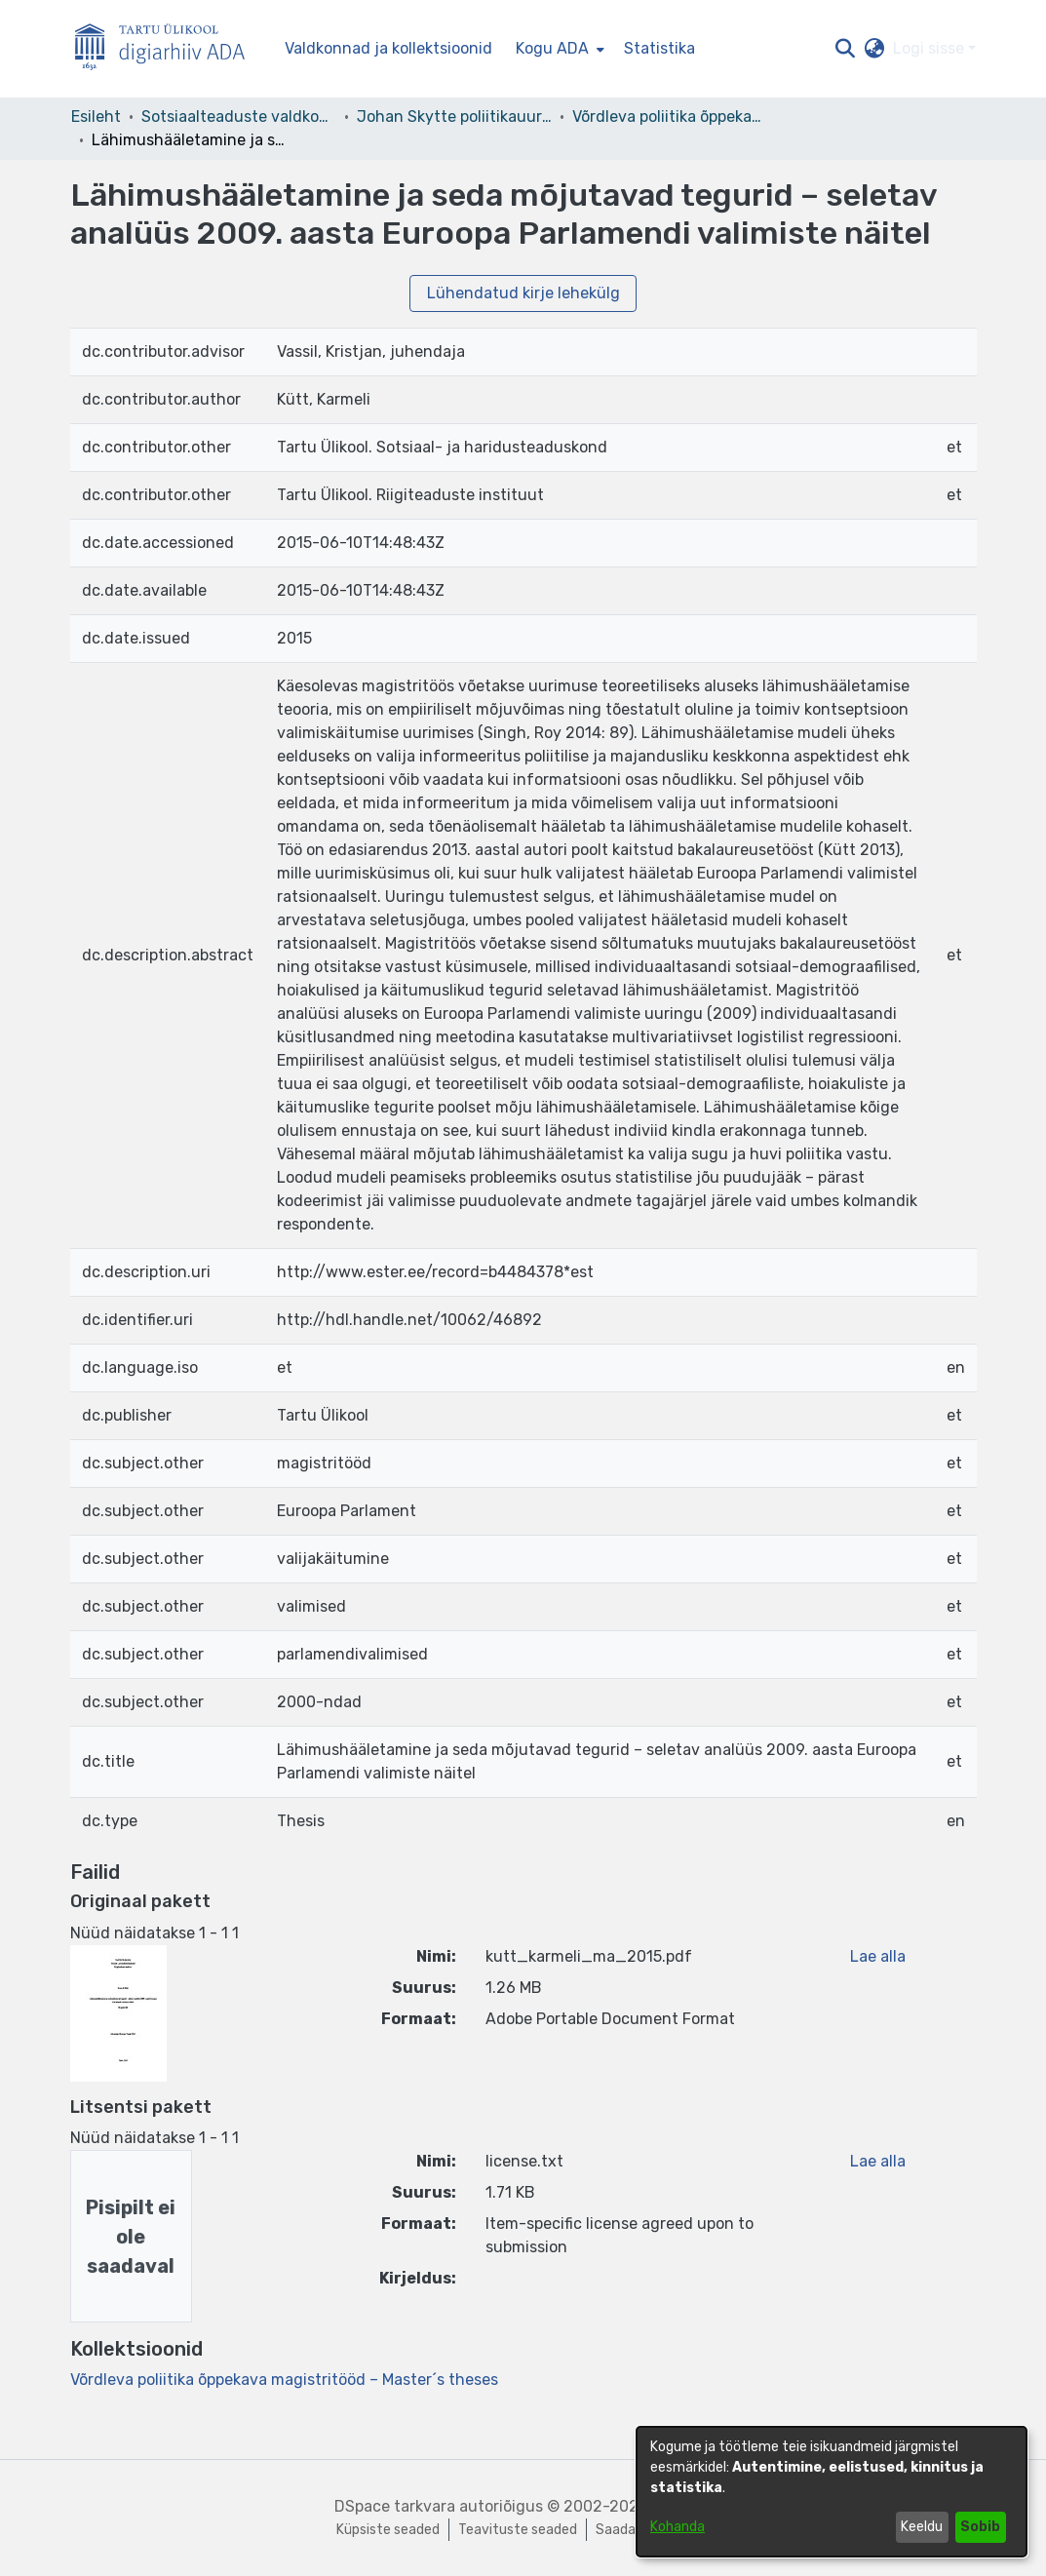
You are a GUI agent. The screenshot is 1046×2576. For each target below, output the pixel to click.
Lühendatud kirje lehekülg (523, 293)
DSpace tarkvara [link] (394, 2506)
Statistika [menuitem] (659, 48)
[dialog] (832, 2491)
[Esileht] (167, 49)
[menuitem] (558, 49)
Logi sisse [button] (930, 48)
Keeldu (922, 2526)
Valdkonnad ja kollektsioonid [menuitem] (388, 48)
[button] (845, 48)
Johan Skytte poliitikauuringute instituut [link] (454, 116)
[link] (284, 2379)
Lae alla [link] (878, 1956)
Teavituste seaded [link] (517, 2529)
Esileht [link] (96, 116)
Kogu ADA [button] (552, 48)
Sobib (980, 2526)
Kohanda (677, 2526)
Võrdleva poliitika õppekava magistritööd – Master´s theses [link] (669, 116)
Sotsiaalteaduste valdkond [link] (238, 116)
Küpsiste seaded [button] (388, 2529)
